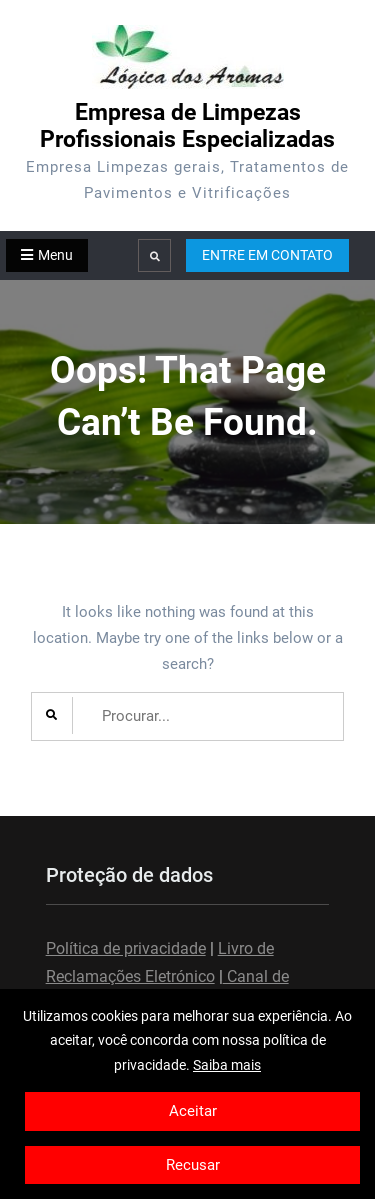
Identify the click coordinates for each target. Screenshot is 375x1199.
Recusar (193, 1165)
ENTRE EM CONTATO (267, 255)
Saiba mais (227, 1065)
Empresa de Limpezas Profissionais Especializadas (187, 126)
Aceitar (193, 1111)
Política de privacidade (126, 948)
